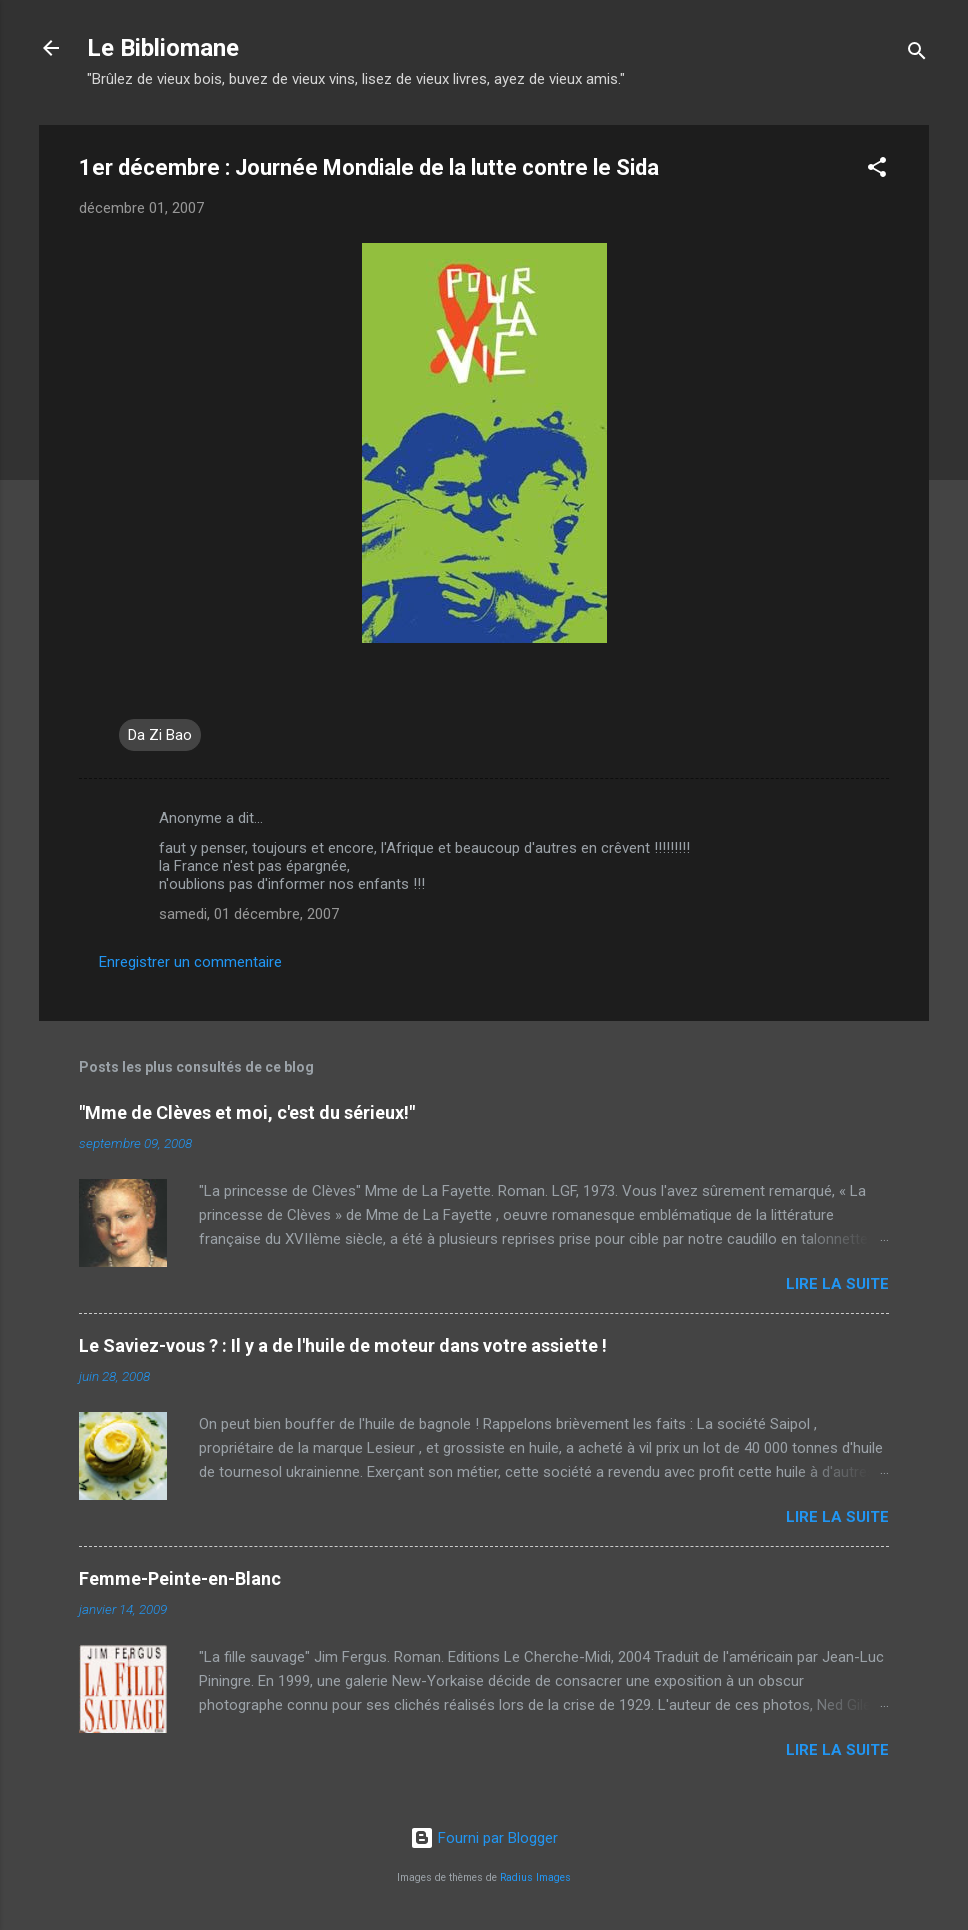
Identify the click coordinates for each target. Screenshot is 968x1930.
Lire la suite (837, 1284)
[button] (877, 170)
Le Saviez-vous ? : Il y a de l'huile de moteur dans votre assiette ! (343, 1345)
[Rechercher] (917, 54)
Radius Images (535, 1877)
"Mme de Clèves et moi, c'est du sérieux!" (247, 1112)
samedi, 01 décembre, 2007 (249, 914)
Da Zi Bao (160, 735)
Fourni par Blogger (484, 1838)
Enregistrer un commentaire (190, 962)
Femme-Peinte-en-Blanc (180, 1578)
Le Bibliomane (163, 48)
